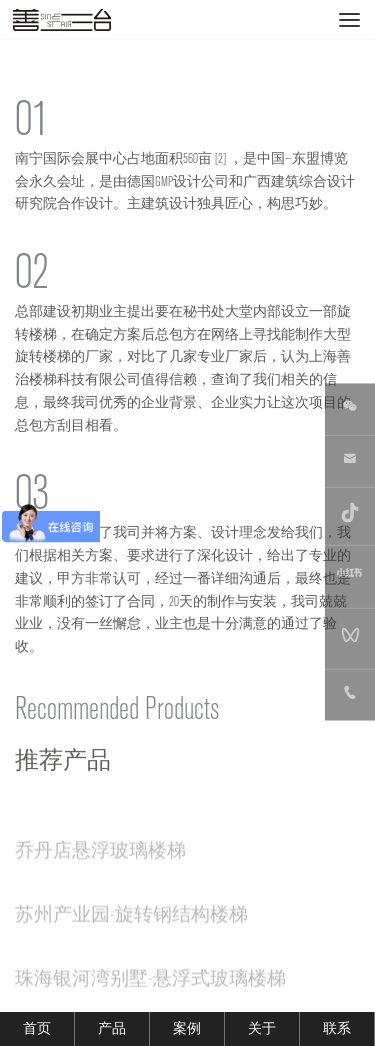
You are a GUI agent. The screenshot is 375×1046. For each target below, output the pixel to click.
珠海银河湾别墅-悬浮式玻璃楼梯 (150, 985)
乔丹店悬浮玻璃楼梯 (100, 857)
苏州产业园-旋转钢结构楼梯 (131, 921)
